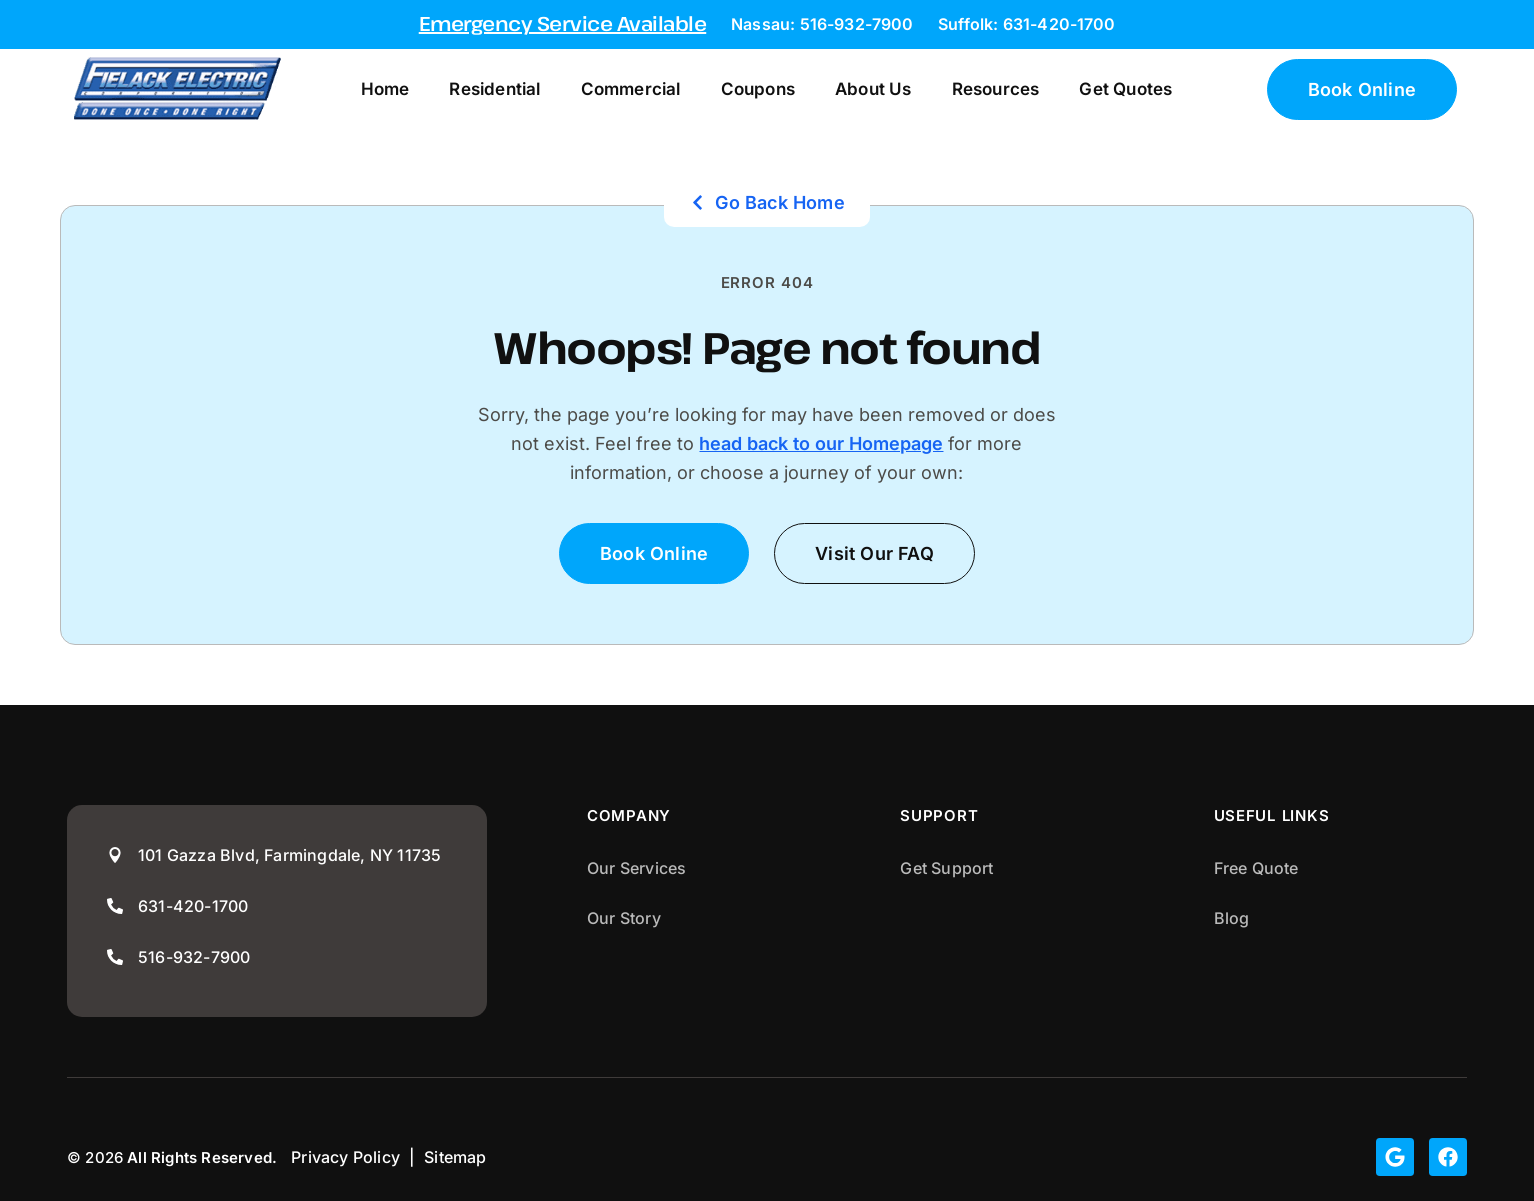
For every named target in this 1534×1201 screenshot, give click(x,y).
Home (385, 89)
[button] (874, 553)
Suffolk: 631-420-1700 (1026, 24)
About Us (873, 89)
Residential (494, 89)
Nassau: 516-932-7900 (822, 24)
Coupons (758, 89)
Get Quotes (1125, 89)
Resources (996, 89)
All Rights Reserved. (202, 1157)
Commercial (631, 89)
